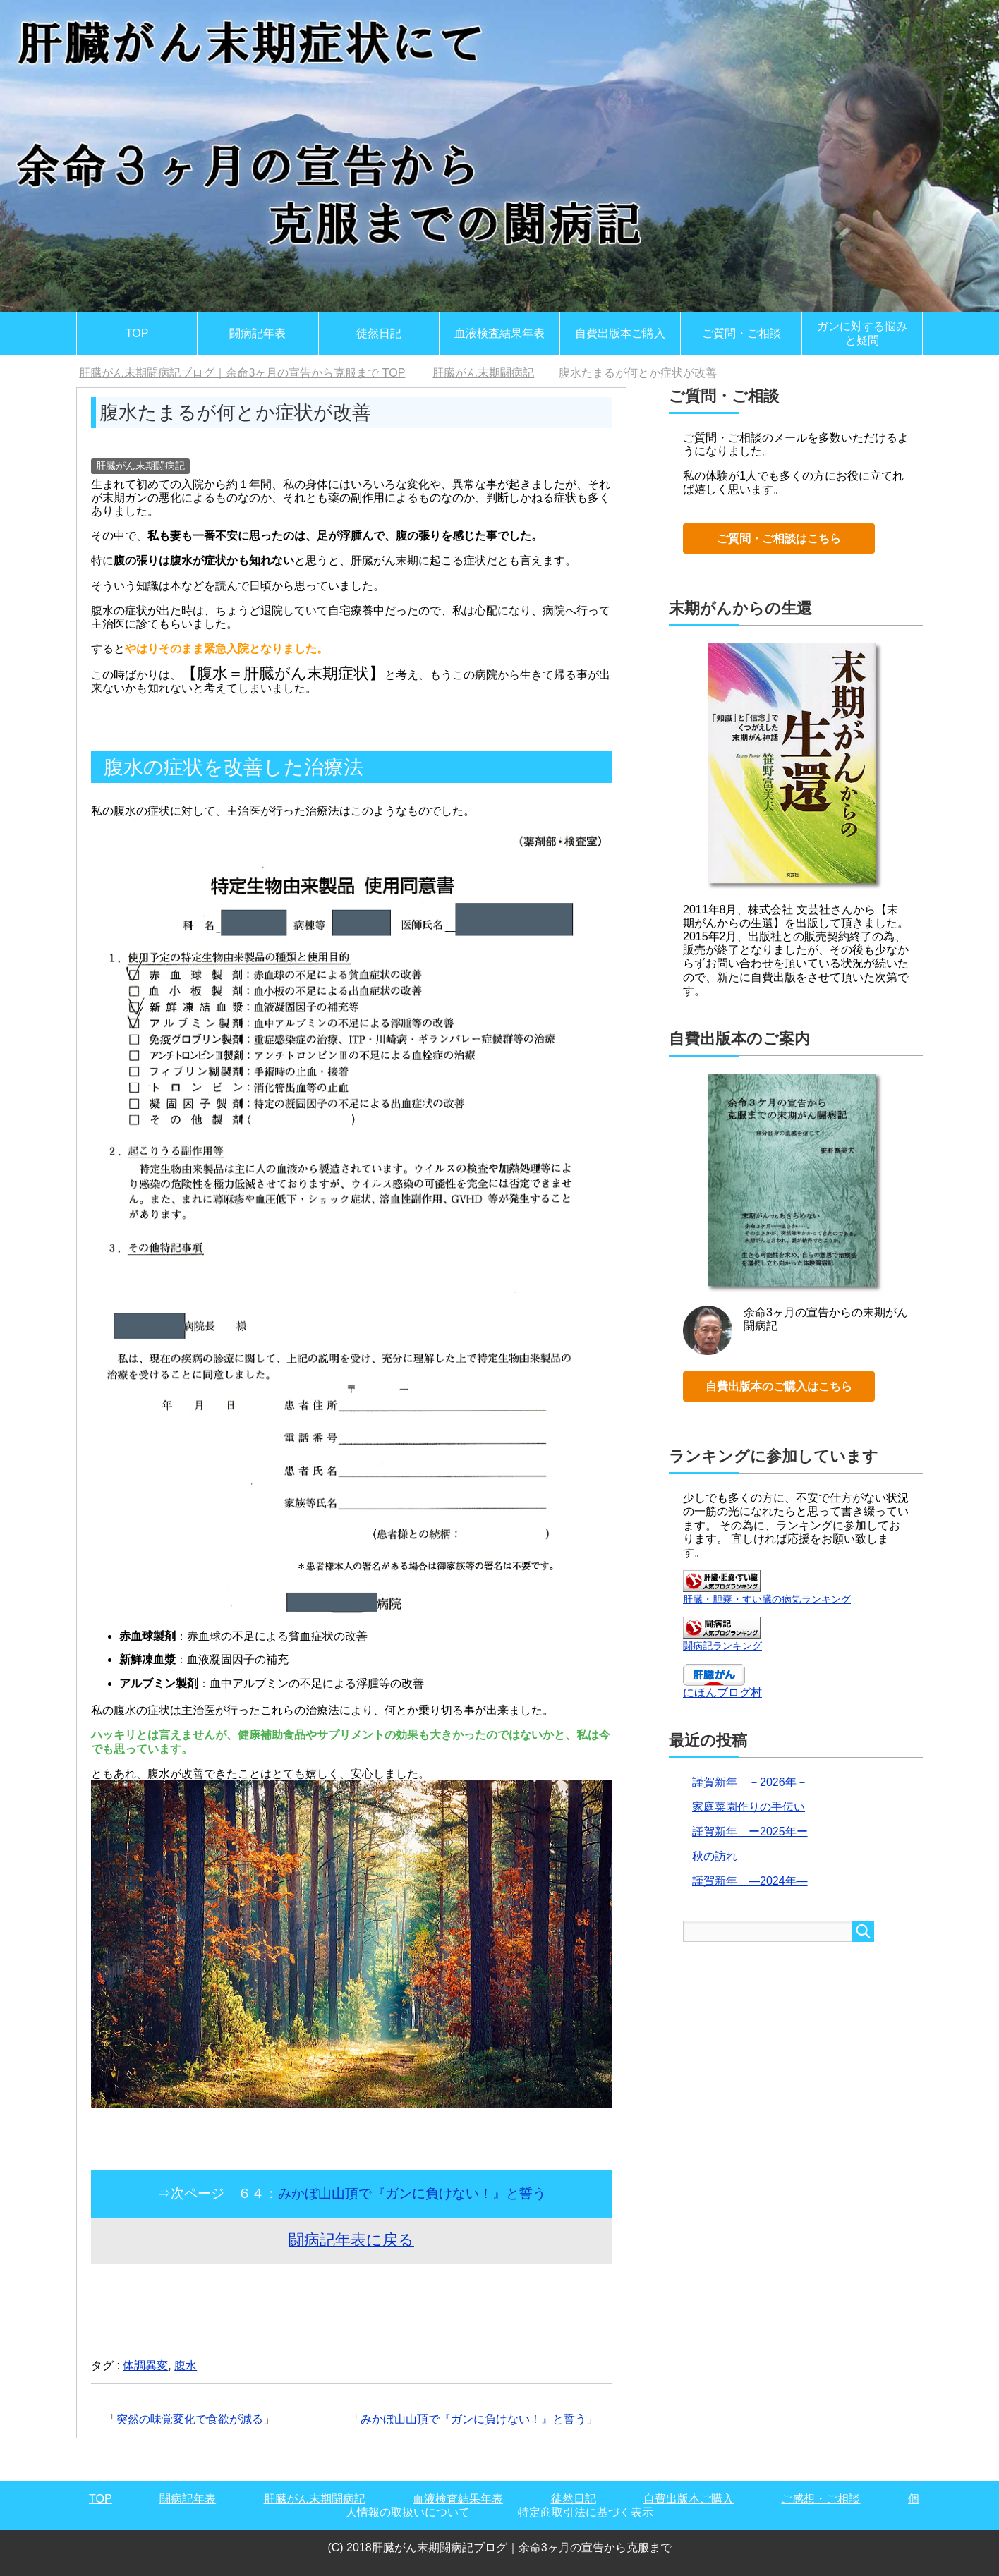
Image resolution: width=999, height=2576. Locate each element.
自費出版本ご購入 (620, 333)
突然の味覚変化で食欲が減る (189, 2419)
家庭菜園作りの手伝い (748, 1807)
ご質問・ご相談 (741, 333)
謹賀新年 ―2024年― (750, 1881)
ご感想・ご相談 (820, 2499)
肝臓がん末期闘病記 (140, 465)
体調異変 (145, 2365)
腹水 (185, 2365)
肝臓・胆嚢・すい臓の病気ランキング (767, 1599)
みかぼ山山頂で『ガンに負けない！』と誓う (412, 2193)
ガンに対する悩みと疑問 (862, 333)
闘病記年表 (257, 333)
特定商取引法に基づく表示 (585, 2512)
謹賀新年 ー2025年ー (750, 1831)
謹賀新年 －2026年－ (750, 1782)
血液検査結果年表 (499, 333)
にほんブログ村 (722, 1693)
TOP (137, 333)
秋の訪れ (714, 1856)
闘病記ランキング (722, 1645)
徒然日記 (378, 333)
